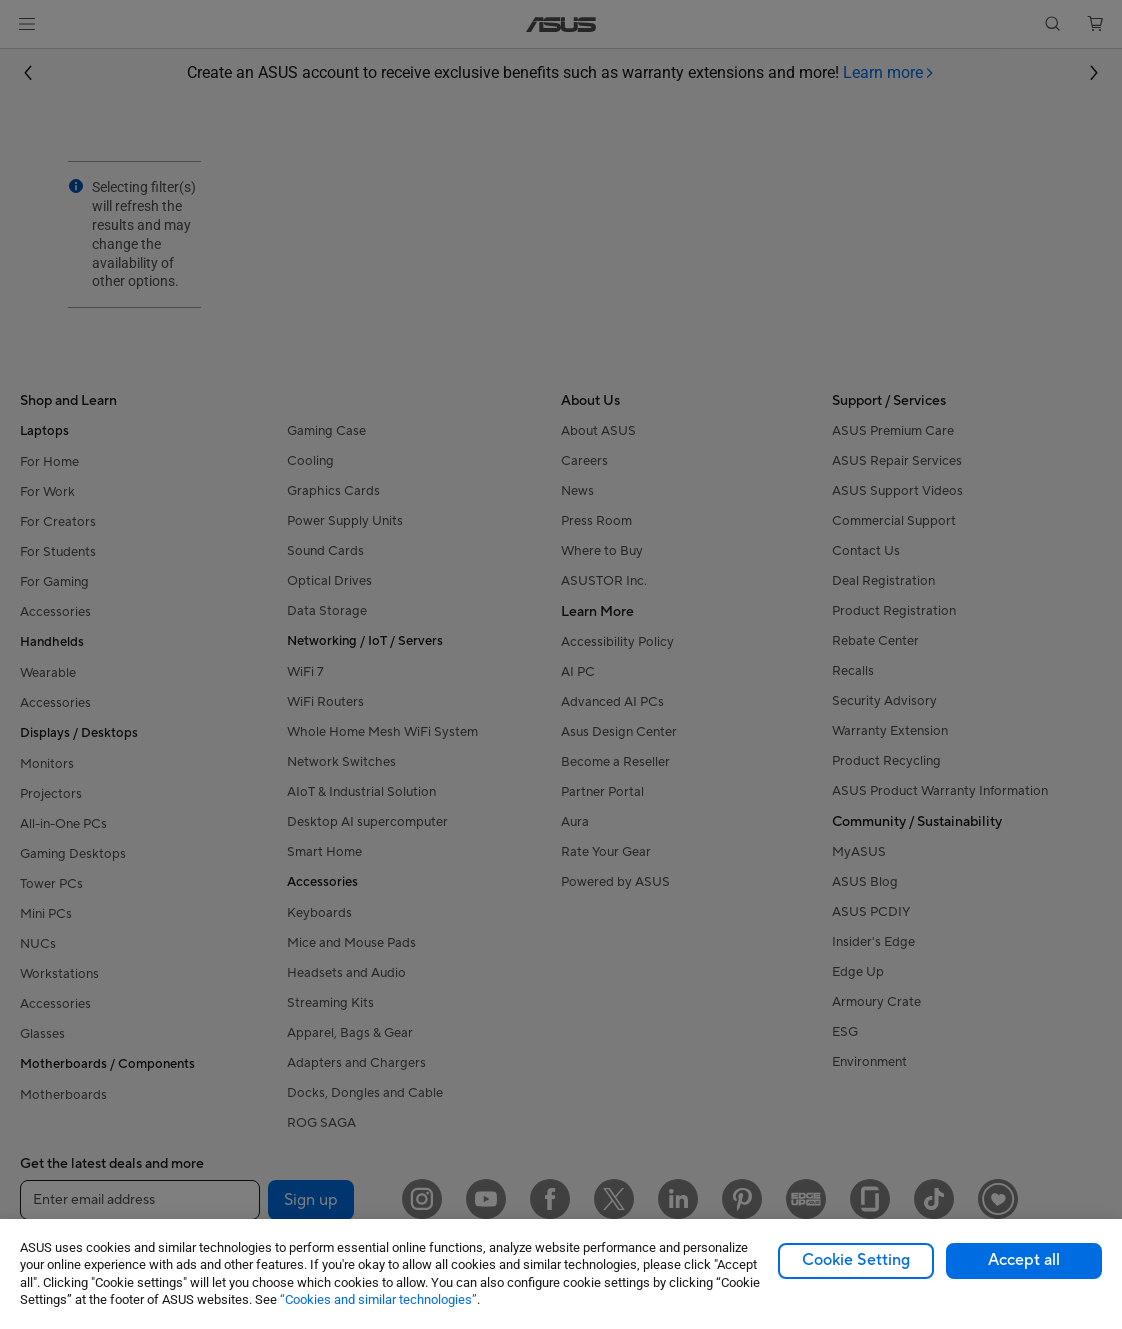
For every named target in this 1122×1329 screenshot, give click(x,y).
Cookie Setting (856, 1260)
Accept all (1024, 1260)
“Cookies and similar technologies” (378, 1299)
